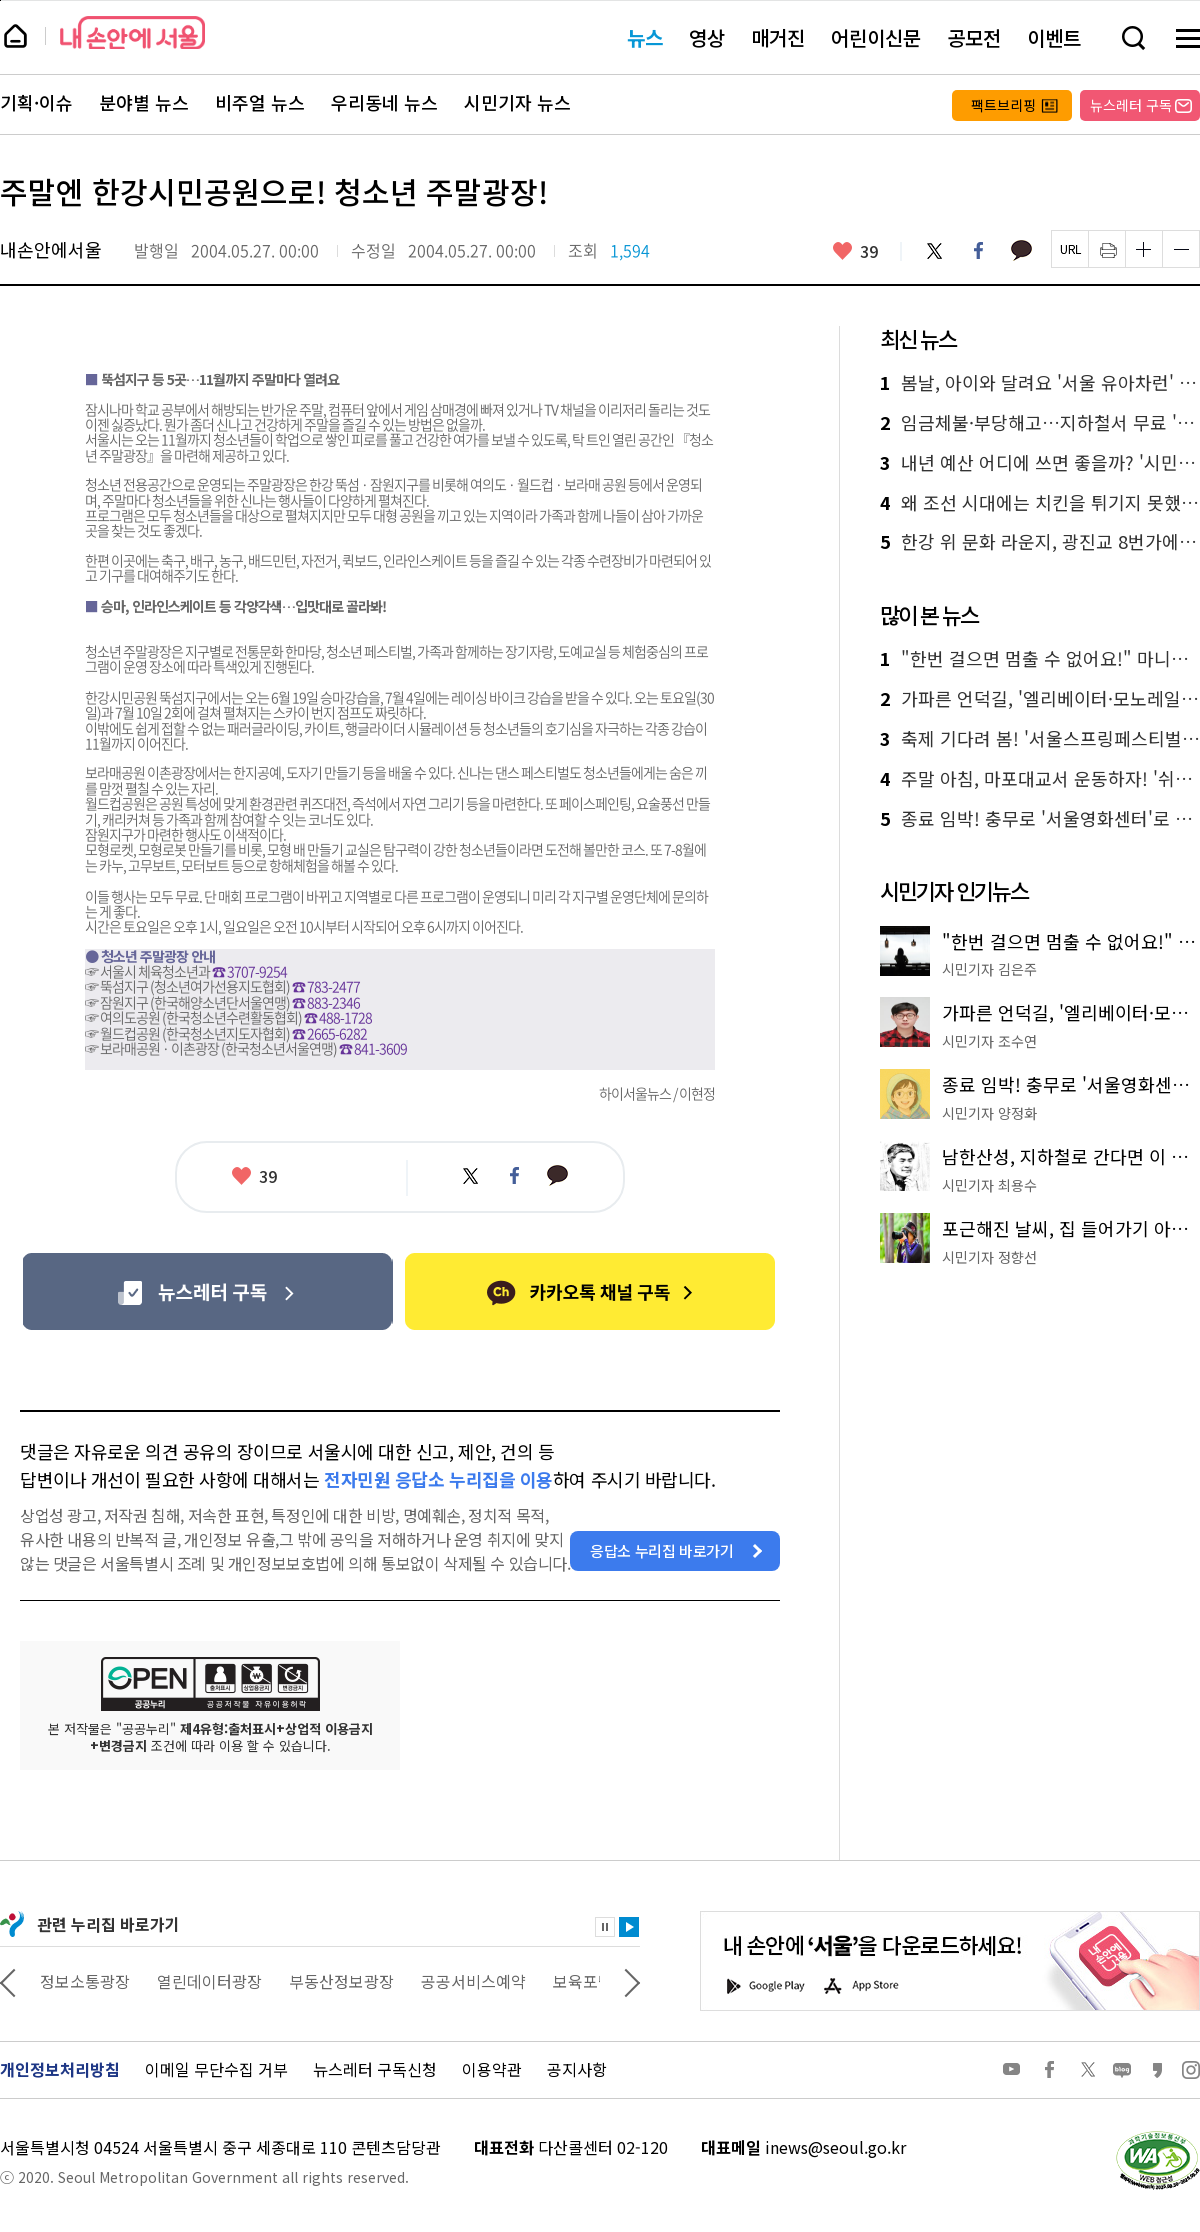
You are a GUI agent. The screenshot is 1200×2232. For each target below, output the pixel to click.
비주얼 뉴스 (260, 103)
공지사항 (577, 2069)
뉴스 (645, 37)
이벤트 (1054, 37)
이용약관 (492, 2069)
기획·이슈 (36, 103)
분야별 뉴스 (144, 103)
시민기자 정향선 (989, 1257)
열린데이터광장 (330, 1981)
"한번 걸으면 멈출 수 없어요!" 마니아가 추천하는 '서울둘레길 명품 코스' (1040, 659)
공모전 (974, 37)
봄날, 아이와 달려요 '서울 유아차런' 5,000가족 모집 (1040, 383)
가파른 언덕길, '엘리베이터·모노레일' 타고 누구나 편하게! (1040, 699)
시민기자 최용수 (989, 1185)
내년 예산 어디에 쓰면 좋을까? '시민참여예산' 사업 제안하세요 (1040, 463)
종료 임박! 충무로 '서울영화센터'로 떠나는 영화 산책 (1040, 819)
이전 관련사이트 (8, 1981)
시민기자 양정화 (989, 1113)
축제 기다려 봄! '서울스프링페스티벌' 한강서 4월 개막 (1040, 739)
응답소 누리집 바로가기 (662, 1550)
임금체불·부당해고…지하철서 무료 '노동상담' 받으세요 (1040, 423)
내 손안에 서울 (132, 32)
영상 (707, 37)
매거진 (778, 37)
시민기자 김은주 (989, 969)
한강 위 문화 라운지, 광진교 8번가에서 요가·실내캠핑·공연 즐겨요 (1040, 542)
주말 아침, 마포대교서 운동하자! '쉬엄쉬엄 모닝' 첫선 (1040, 779)
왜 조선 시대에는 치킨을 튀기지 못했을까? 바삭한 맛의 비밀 (1040, 503)
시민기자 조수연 (989, 1041)
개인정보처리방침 (60, 2069)
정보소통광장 (206, 1981)
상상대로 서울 (87, 1981)
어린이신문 (876, 37)
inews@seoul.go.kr (835, 2147)
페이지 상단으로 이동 (0, 0)
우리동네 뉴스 (384, 103)
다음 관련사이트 (632, 1981)
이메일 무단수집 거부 (216, 2069)
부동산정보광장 (462, 1981)
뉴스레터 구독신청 (375, 2069)
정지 (605, 1927)
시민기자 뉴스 (517, 103)
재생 (629, 1927)
